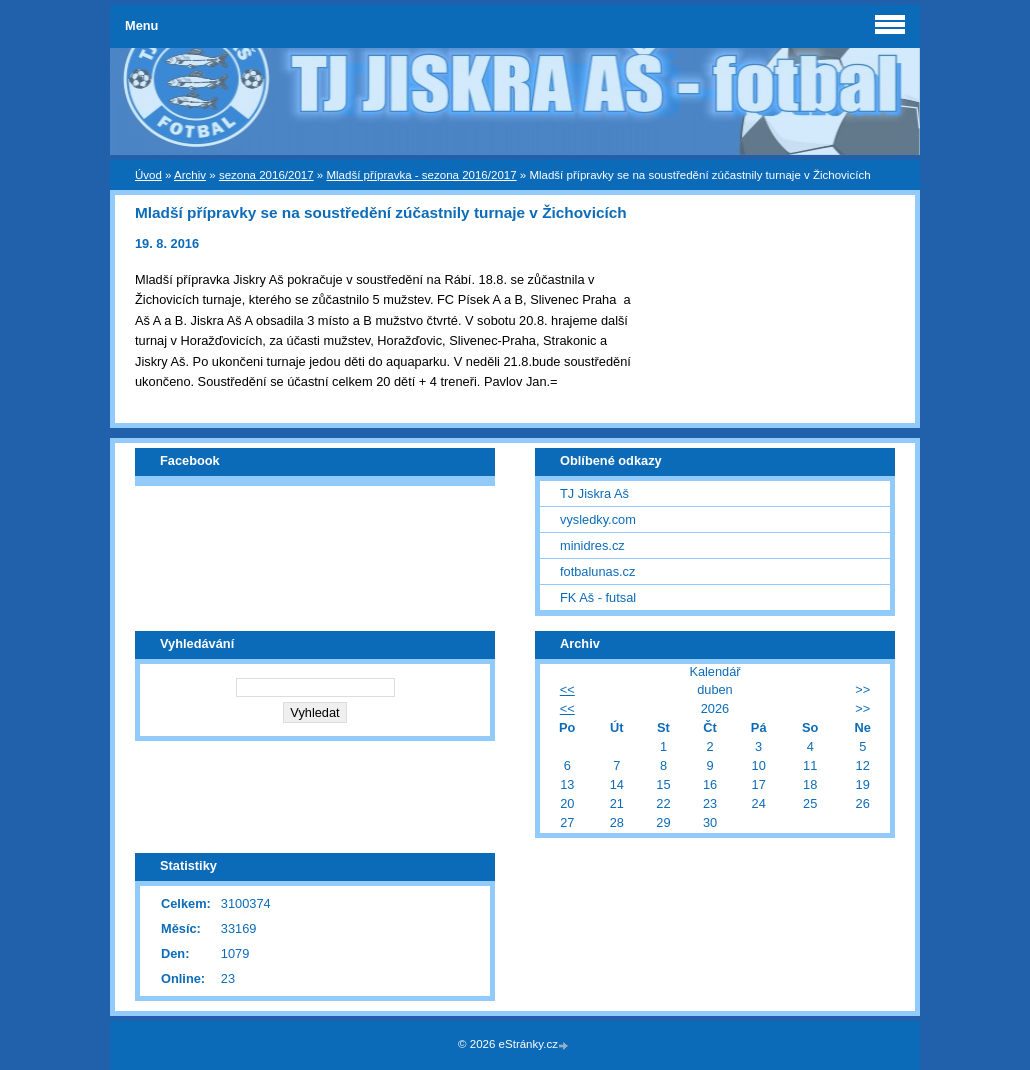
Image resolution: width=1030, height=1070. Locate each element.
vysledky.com (598, 519)
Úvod (148, 175)
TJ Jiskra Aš (594, 493)
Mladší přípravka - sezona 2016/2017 (421, 175)
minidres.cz (592, 545)
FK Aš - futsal (598, 597)
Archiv (190, 175)
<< (567, 689)
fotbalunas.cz (597, 571)
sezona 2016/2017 (266, 175)
